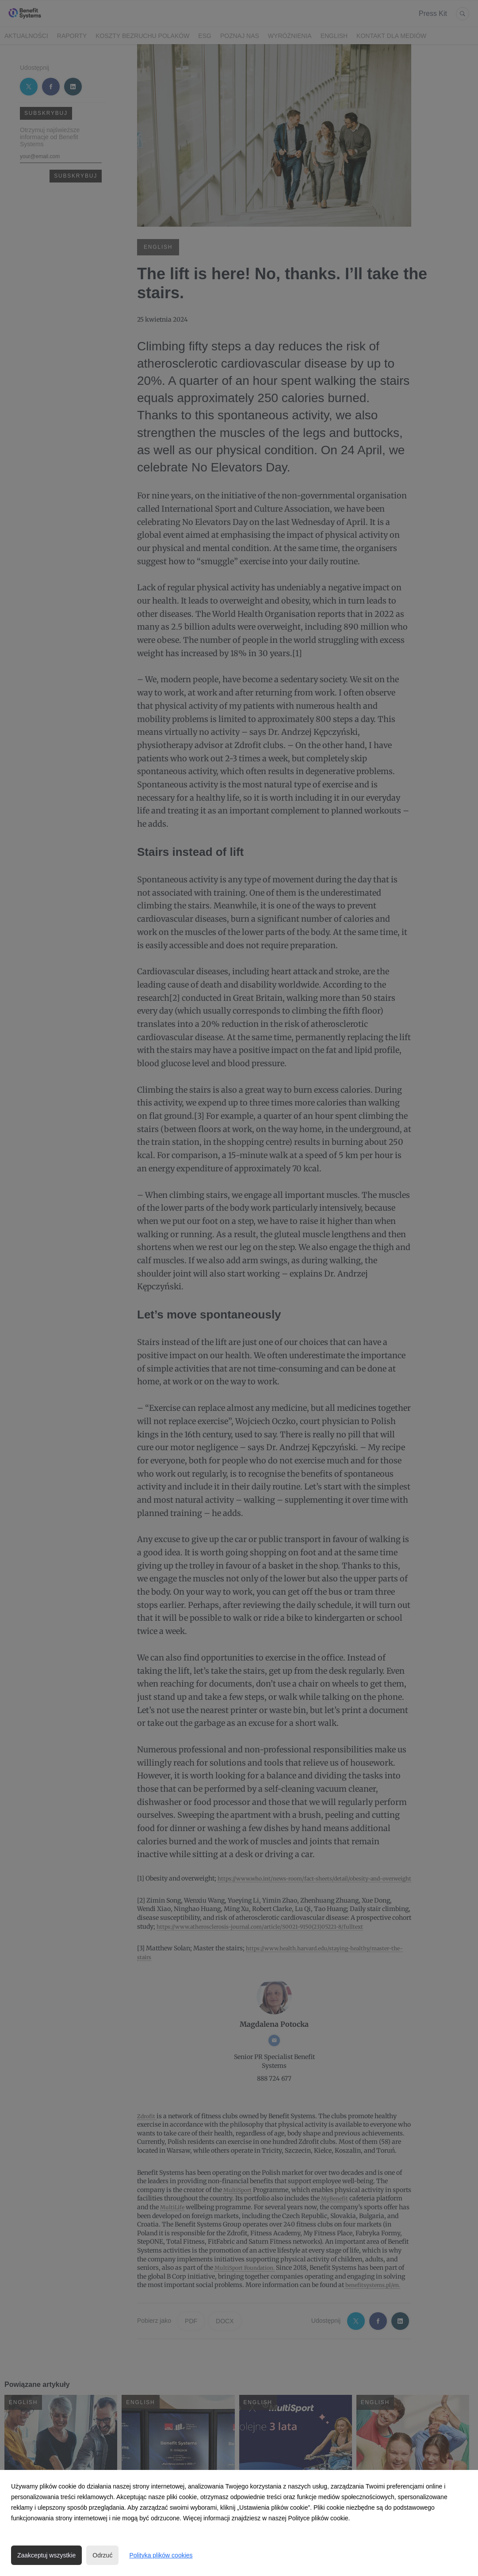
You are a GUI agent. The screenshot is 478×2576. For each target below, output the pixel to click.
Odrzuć (102, 2555)
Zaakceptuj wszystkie (46, 2555)
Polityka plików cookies (160, 2555)
